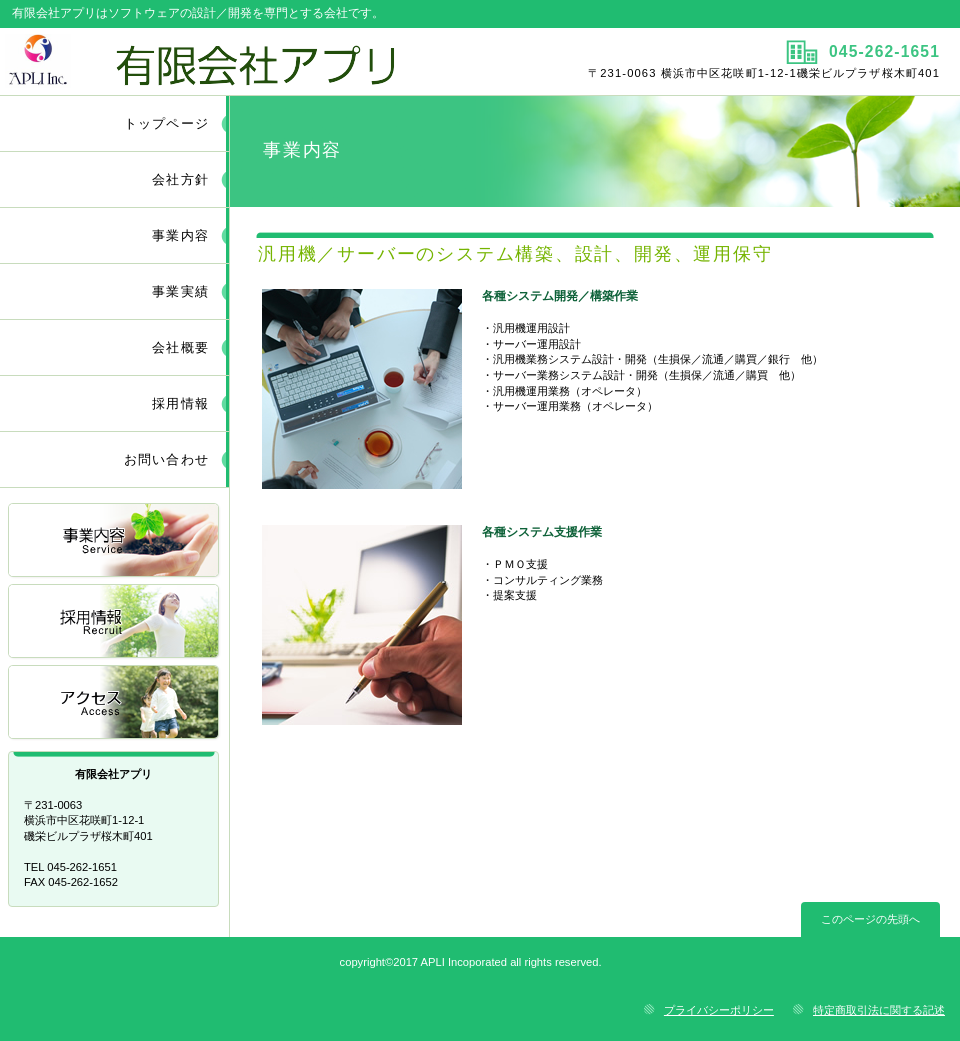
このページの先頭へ (870, 919)
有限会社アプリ (237, 61)
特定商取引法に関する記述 (879, 1010)
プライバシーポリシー (719, 1010)
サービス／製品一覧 (115, 541)
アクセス (115, 703)
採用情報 (115, 622)
